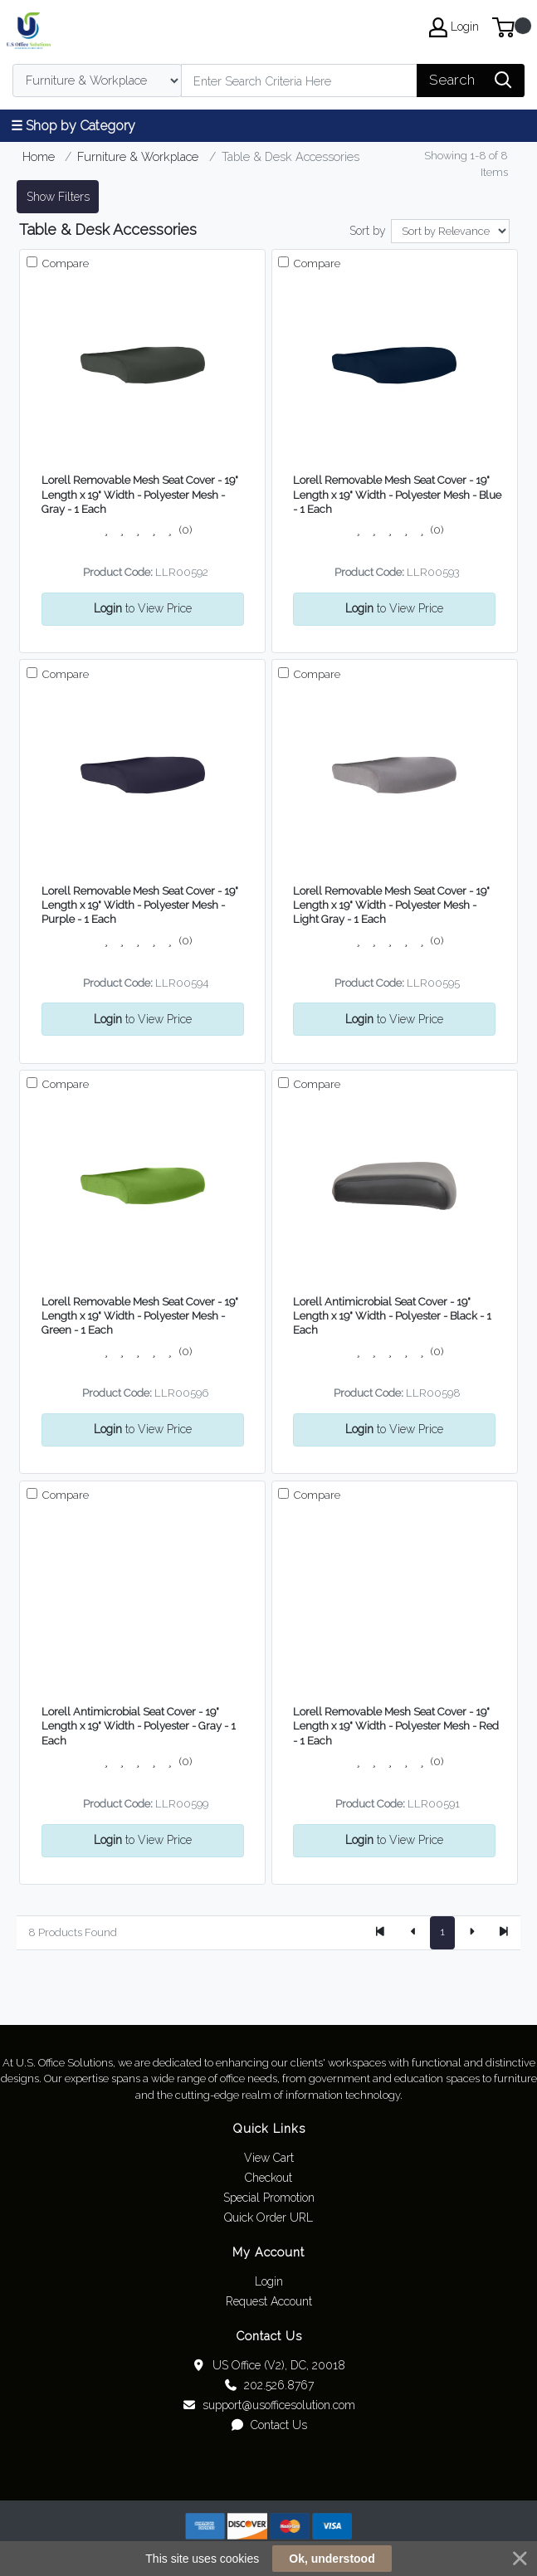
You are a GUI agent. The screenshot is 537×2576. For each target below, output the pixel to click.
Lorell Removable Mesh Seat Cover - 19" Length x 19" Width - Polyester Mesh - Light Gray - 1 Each (391, 905)
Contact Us (268, 2425)
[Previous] (413, 1932)
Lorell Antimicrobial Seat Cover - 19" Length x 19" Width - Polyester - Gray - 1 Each (138, 1726)
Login (269, 2281)
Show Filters (58, 196)
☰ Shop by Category (73, 126)
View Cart (269, 2157)
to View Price (143, 608)
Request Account (269, 2301)
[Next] (471, 1932)
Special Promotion (269, 2197)
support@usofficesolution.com (268, 2405)
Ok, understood (331, 2558)
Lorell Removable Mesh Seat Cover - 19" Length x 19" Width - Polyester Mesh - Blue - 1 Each (397, 494)
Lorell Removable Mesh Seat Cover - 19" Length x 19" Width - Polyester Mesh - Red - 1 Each (396, 1726)
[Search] (299, 80)
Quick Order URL (268, 2217)
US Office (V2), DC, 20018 (268, 2365)
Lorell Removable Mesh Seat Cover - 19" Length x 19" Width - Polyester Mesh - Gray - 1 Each (139, 494)
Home (38, 156)
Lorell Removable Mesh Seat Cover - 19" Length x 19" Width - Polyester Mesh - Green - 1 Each (139, 1316)
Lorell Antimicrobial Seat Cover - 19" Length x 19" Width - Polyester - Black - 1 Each (392, 1316)
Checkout (268, 2177)
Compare (64, 263)
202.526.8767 (268, 2385)
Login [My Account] (454, 27)
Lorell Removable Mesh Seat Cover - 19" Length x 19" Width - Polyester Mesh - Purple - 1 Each (139, 905)
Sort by (367, 230)
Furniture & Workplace (137, 156)
